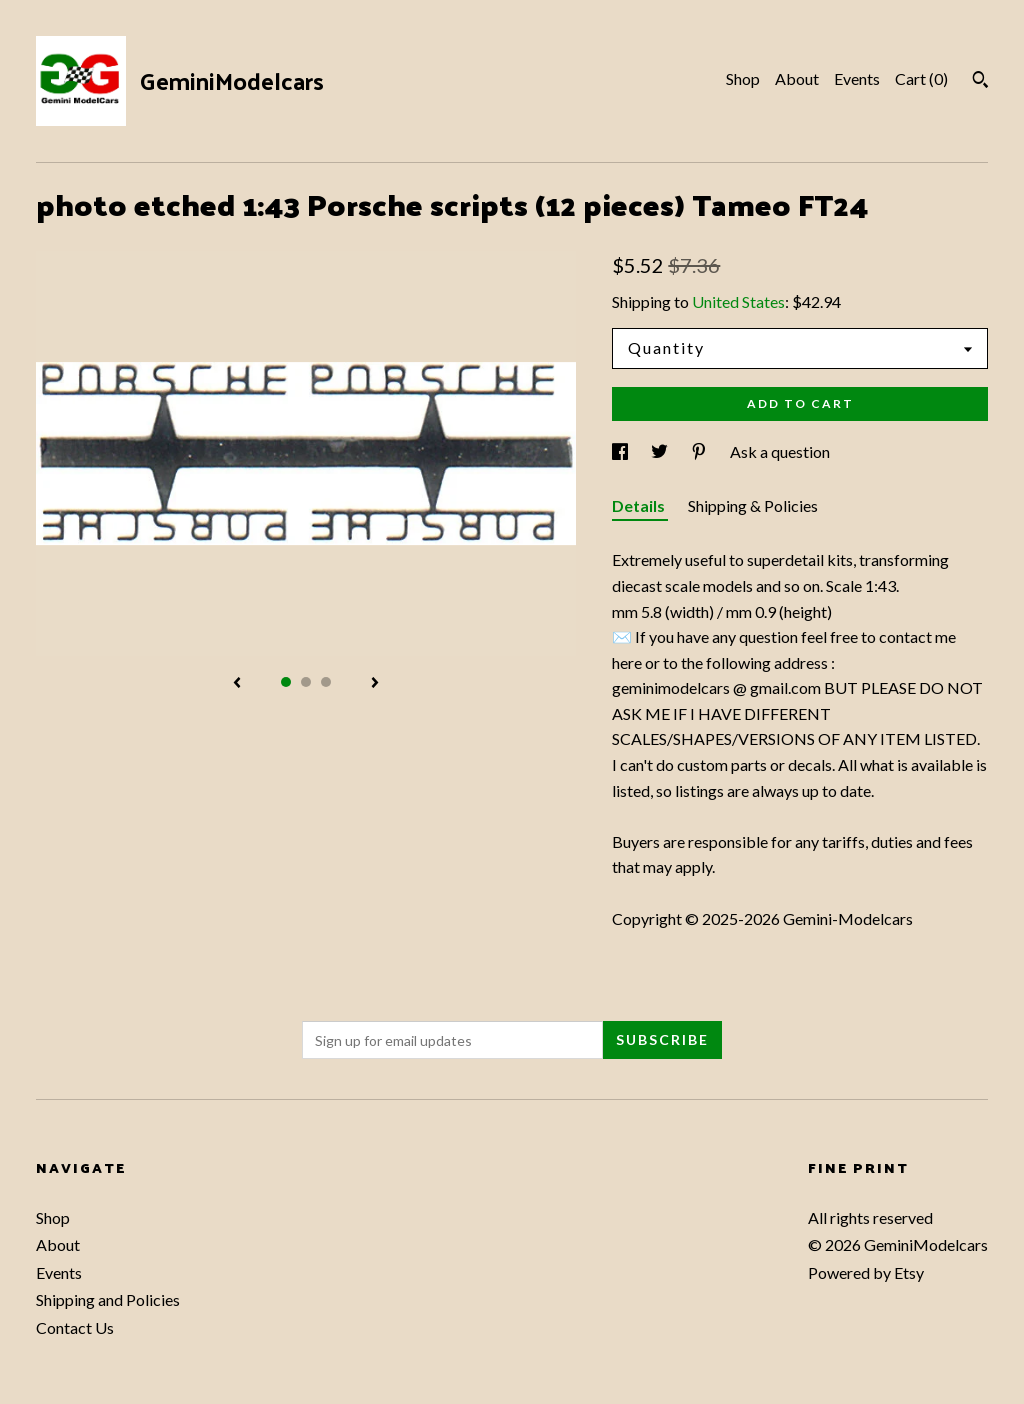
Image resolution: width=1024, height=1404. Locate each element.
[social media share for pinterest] (700, 451)
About (797, 78)
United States (738, 301)
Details (640, 505)
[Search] (980, 82)
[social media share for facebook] (621, 451)
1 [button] (286, 682)
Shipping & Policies (753, 505)
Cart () (921, 78)
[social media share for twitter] (661, 451)
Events (857, 78)
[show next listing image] (375, 684)
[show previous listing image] (237, 684)
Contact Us (75, 1327)
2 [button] (306, 682)
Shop (743, 78)
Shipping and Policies (108, 1299)
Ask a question (780, 451)
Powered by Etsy (866, 1272)
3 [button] (326, 682)
